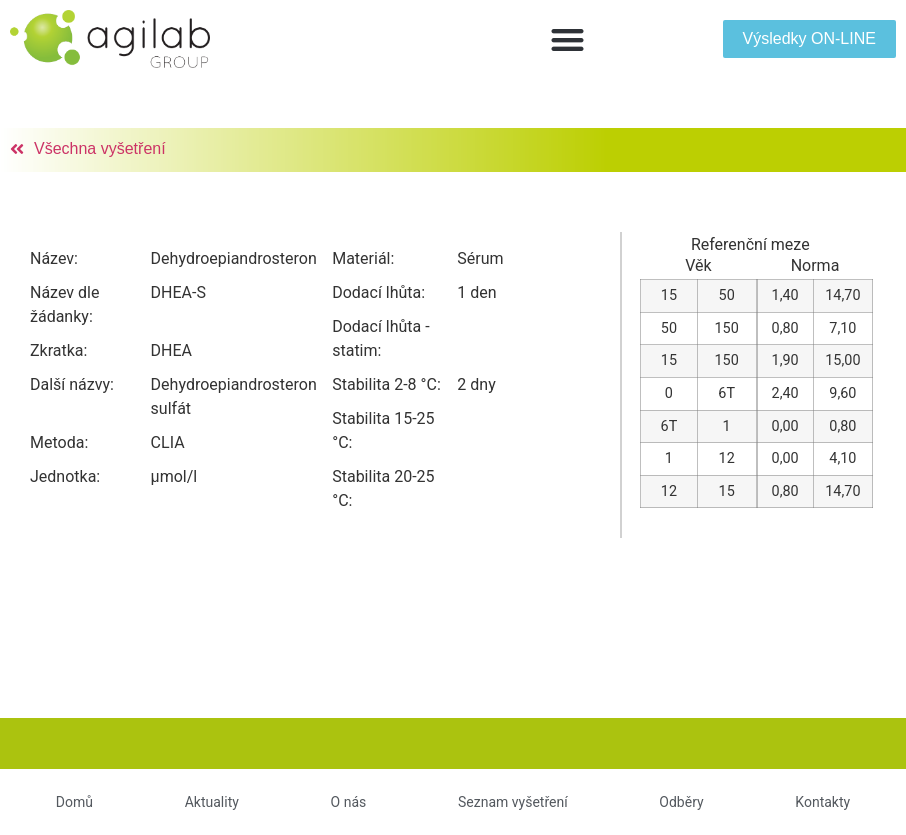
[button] (567, 39)
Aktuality (212, 802)
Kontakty (822, 802)
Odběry (681, 802)
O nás (349, 802)
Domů (74, 802)
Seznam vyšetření (513, 802)
